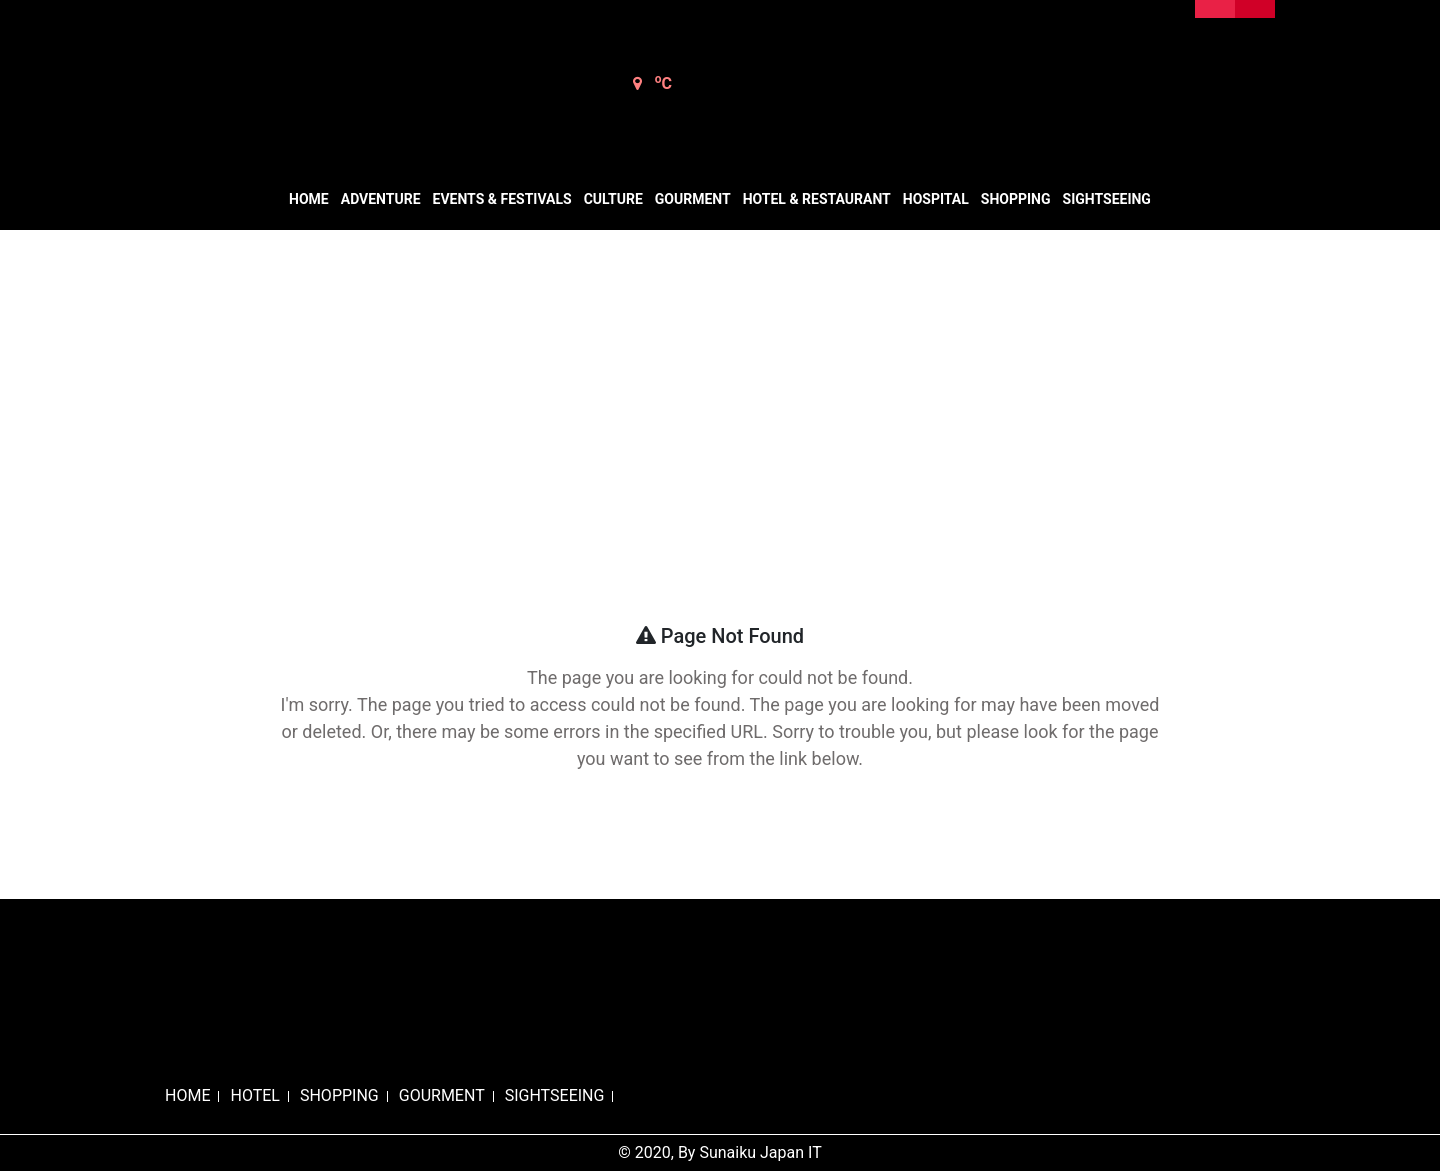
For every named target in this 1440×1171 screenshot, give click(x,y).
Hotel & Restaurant (817, 199)
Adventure (381, 199)
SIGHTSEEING (555, 1095)
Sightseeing (1107, 199)
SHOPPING (339, 1095)
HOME (187, 1095)
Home (309, 199)
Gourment (693, 199)
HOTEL (254, 1095)
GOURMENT (442, 1095)
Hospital (936, 199)
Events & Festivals (502, 199)
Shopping (1016, 199)
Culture (613, 199)
